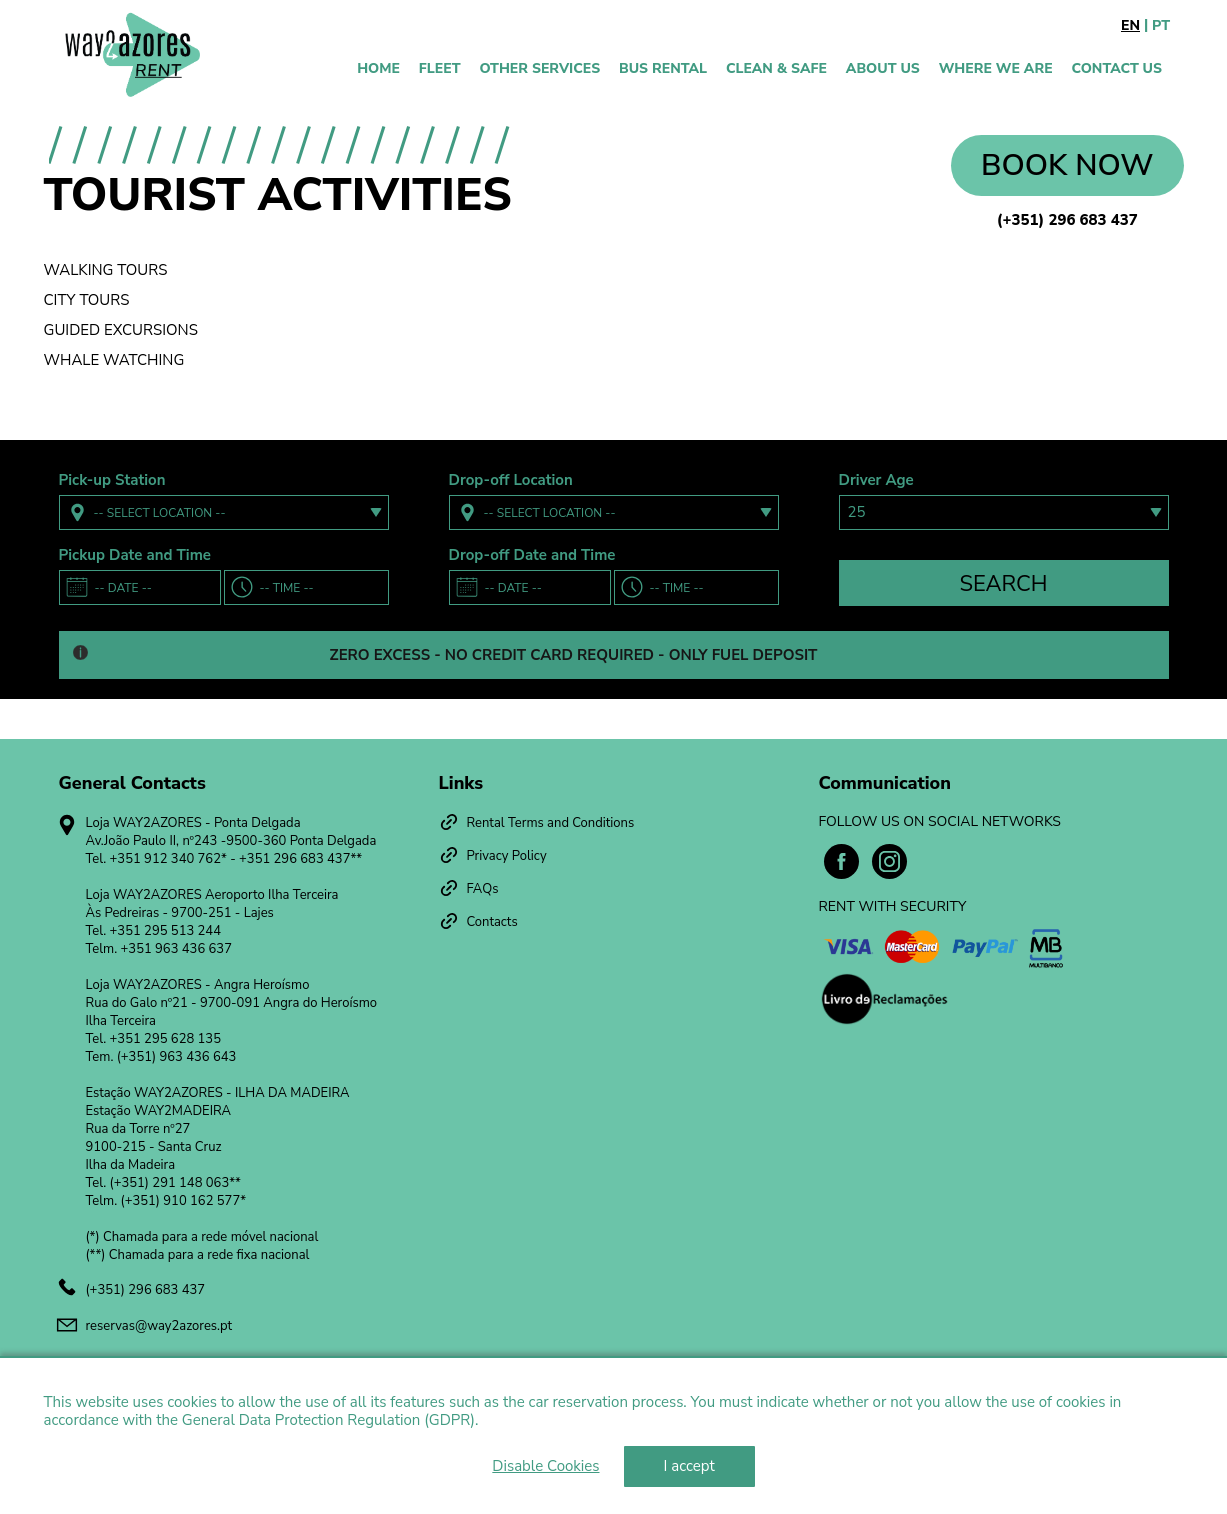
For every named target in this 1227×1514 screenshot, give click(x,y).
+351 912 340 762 (165, 859)
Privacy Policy (507, 856)
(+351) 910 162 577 (181, 1201)
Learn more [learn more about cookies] (520, 1420)
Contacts (492, 922)
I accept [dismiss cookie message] (689, 1466)
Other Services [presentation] (540, 68)
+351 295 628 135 (165, 1039)
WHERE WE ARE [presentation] (996, 68)
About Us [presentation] (883, 68)
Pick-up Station (112, 480)
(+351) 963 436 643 (177, 1057)
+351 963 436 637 (176, 949)
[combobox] (224, 512)
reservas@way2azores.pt (159, 1326)
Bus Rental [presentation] (663, 68)
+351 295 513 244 (165, 931)
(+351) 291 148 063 (170, 1183)
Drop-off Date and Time (532, 555)
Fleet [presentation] (440, 68)
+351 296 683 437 (294, 859)
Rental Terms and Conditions (551, 823)
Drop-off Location (511, 480)
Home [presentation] (378, 68)
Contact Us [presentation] (1116, 68)
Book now (1067, 165)
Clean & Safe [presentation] (776, 68)
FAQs (483, 889)
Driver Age (876, 480)
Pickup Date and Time (135, 555)
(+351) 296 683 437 (1067, 220)
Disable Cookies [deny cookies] (545, 1466)
